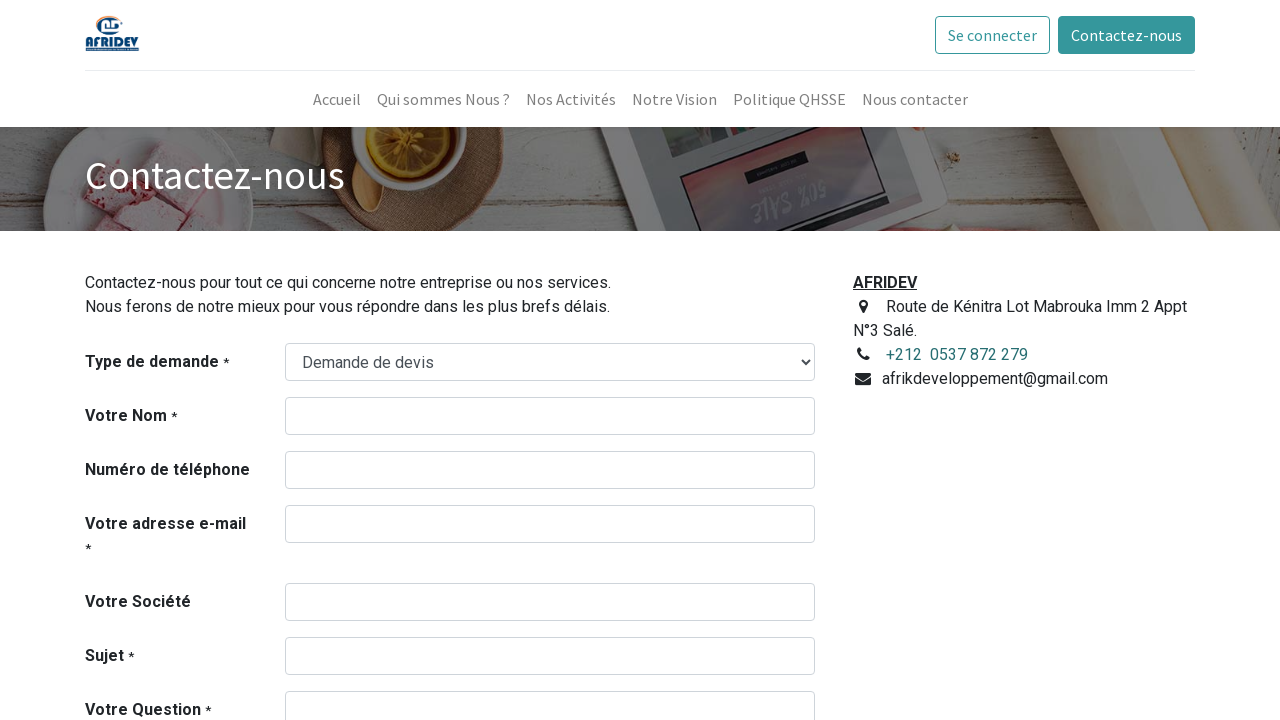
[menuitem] (337, 99)
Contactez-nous (1126, 35)
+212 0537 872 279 (957, 354)
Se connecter (992, 35)
